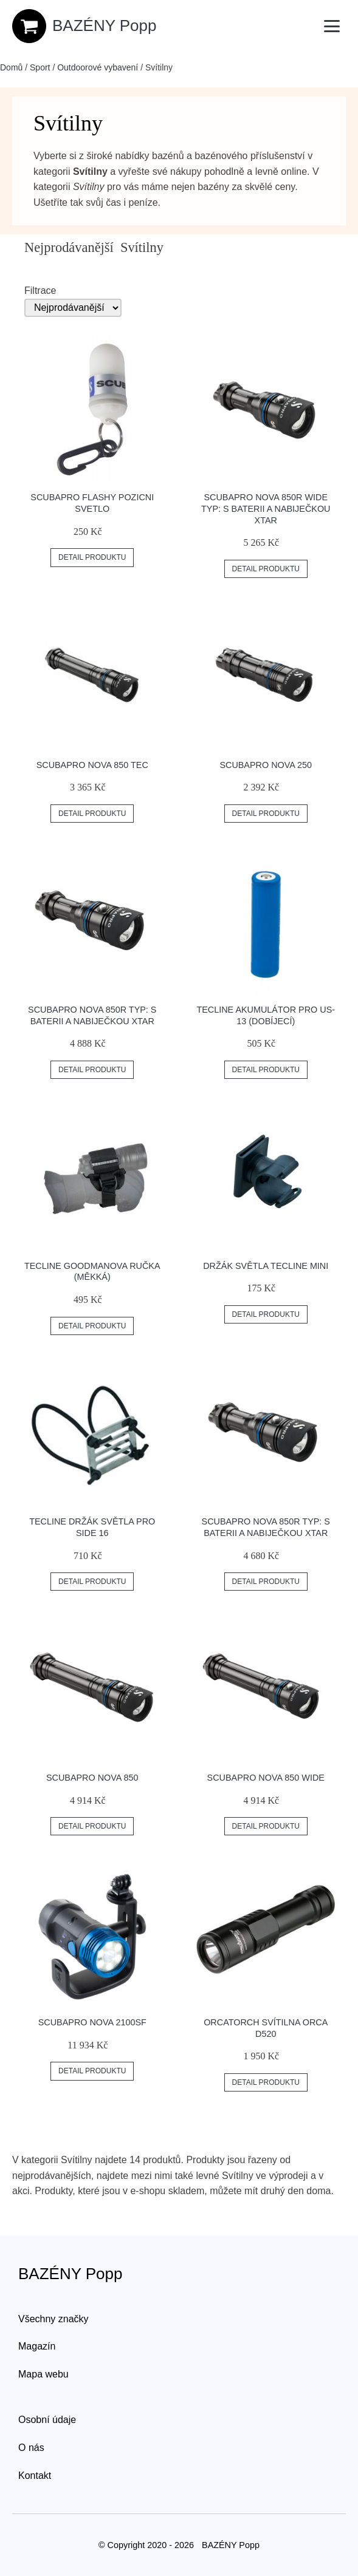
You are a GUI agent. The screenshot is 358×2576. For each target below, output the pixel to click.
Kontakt (34, 2475)
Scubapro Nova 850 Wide (266, 1777)
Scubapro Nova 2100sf (92, 2022)
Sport (40, 67)
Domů (11, 67)
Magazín (36, 2346)
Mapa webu (43, 2374)
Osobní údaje (47, 2420)
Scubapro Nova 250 (265, 765)
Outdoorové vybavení (97, 67)
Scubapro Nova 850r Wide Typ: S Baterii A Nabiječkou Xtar (265, 508)
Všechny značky (53, 2319)
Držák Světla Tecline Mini (265, 1266)
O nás (31, 2447)
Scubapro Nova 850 (92, 1777)
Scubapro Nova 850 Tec (92, 765)
